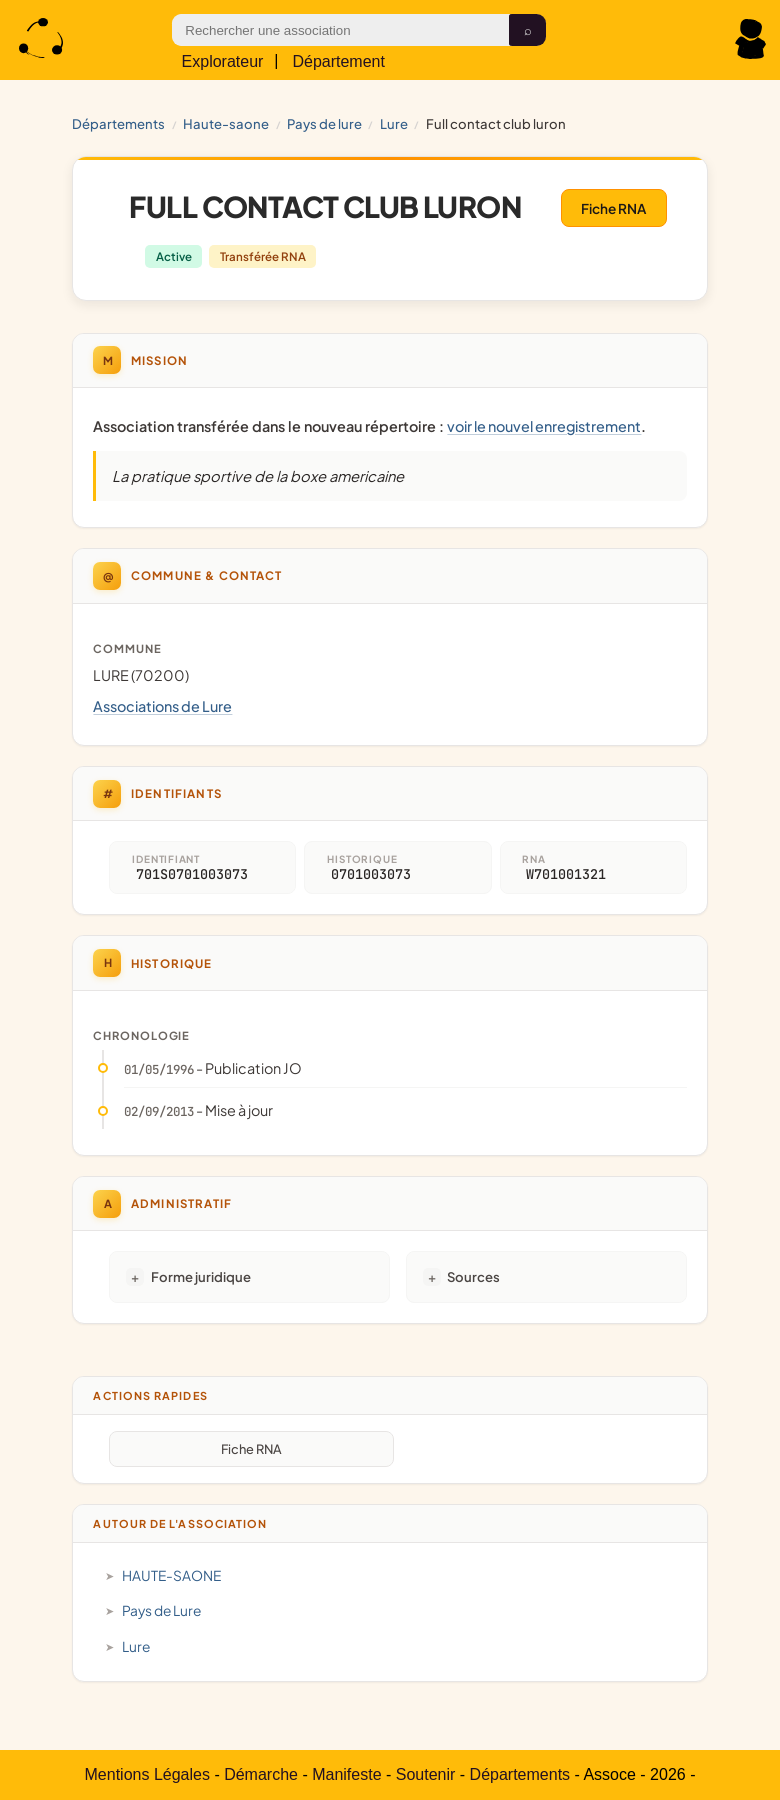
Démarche (261, 1774)
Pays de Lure (324, 123)
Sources (473, 1276)
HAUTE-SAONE (226, 123)
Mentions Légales (147, 1774)
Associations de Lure (162, 706)
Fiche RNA (613, 208)
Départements (118, 123)
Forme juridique (201, 1276)
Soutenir (426, 1774)
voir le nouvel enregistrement (544, 426)
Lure (394, 123)
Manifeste (346, 1774)
